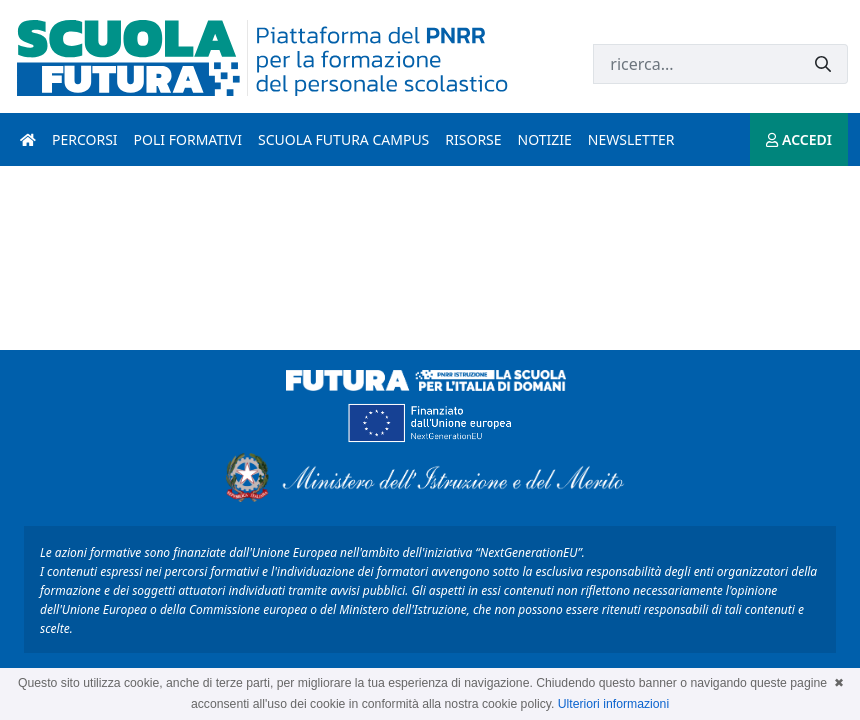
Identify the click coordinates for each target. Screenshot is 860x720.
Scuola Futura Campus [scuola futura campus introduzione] (343, 139)
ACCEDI (799, 139)
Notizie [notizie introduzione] (545, 139)
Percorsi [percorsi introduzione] (85, 139)
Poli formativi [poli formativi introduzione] (188, 139)
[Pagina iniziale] (28, 139)
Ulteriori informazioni (613, 704)
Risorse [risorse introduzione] (473, 139)
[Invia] (823, 64)
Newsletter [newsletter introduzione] (631, 139)
